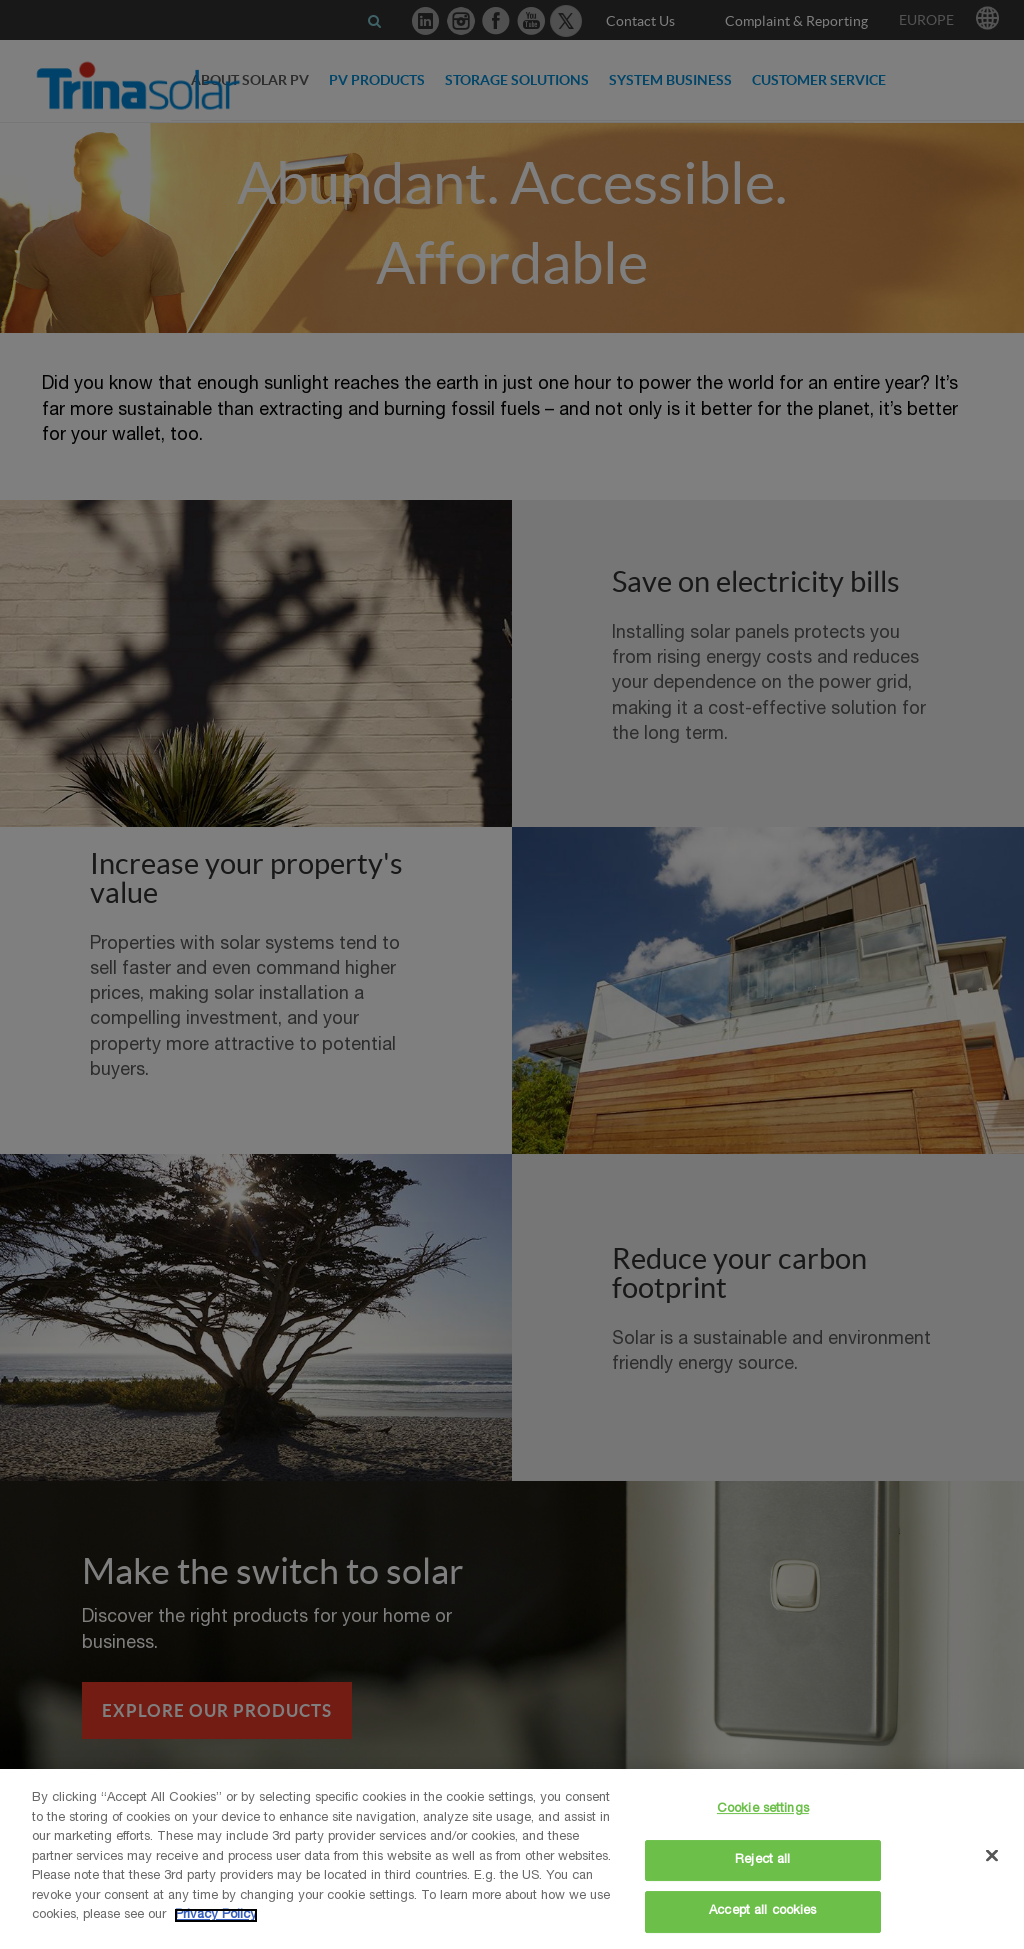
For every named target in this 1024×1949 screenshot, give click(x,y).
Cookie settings (763, 1809)
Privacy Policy (216, 1915)
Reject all (762, 1860)
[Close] (992, 1856)
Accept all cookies (762, 1911)
